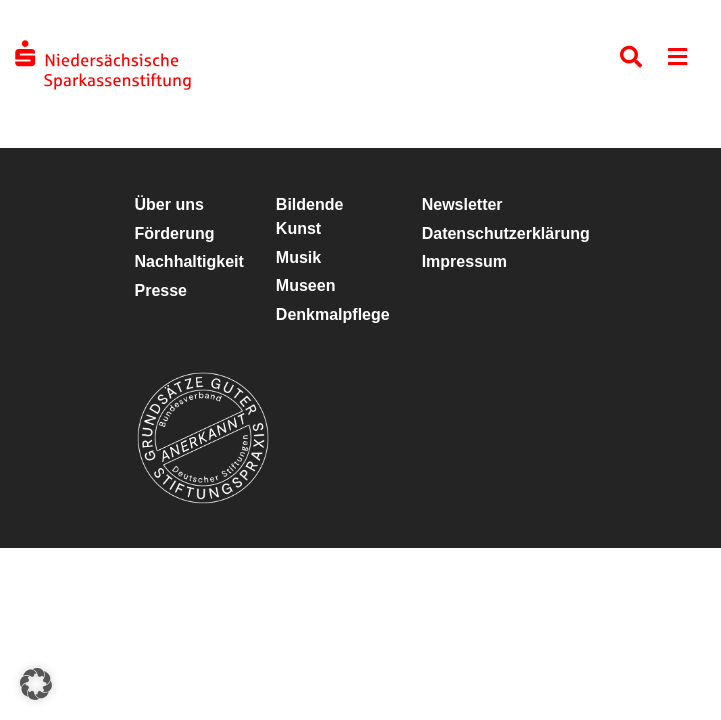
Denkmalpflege (333, 314)
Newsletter (462, 204)
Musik (298, 257)
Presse (161, 290)
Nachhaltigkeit (189, 261)
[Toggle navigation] (677, 61)
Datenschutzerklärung (506, 233)
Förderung (175, 233)
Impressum (464, 261)
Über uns (169, 204)
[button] (36, 684)
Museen (306, 285)
